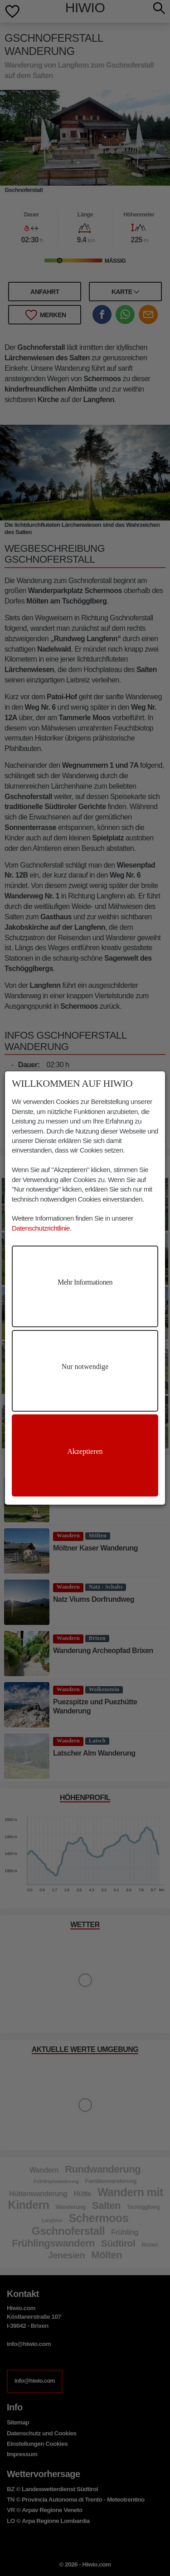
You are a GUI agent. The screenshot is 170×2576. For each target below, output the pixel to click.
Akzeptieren (84, 1451)
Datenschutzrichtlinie (41, 1228)
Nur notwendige (85, 1366)
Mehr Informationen (85, 1282)
